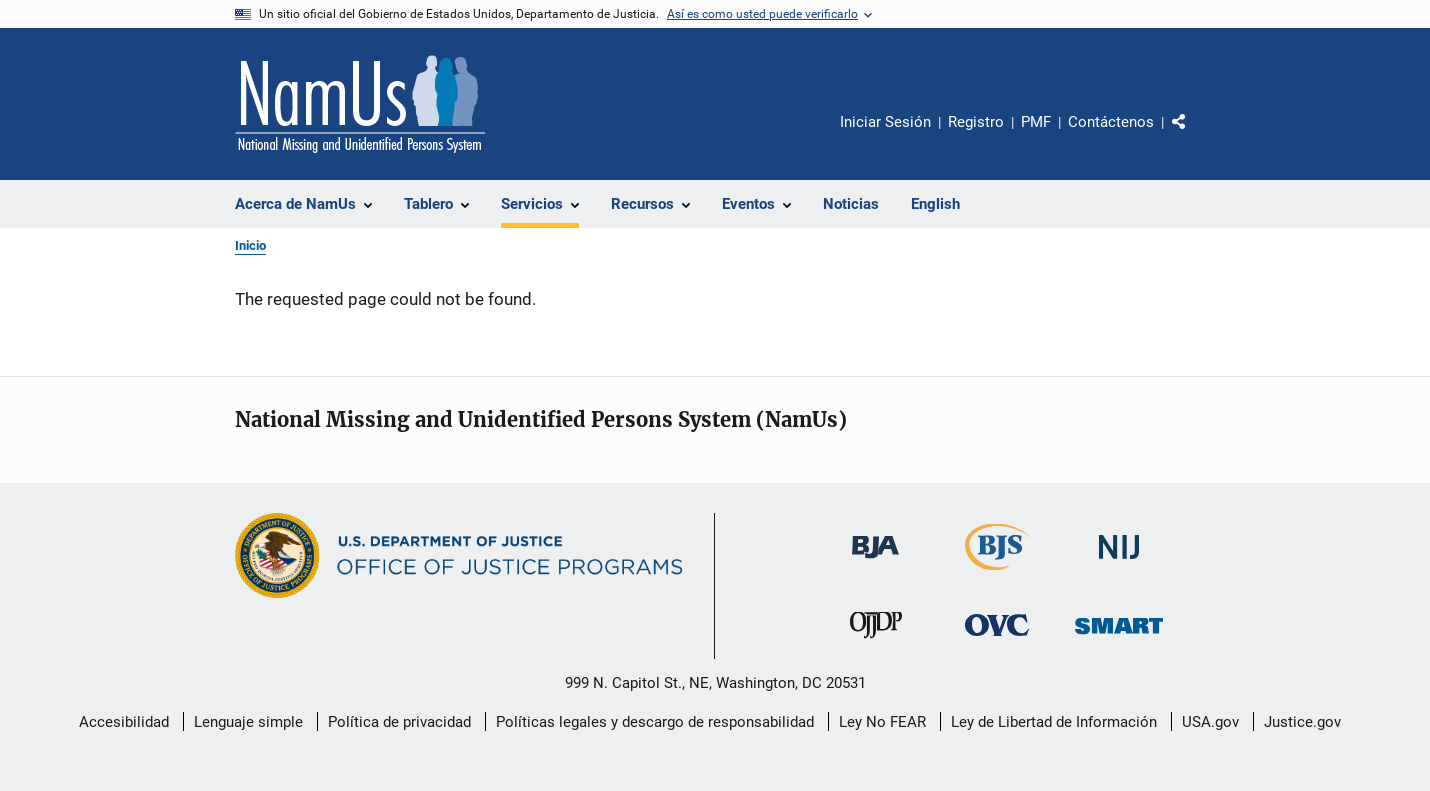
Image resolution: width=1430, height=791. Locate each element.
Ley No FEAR (882, 722)
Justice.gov (1302, 722)
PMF (1036, 122)
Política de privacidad (399, 722)
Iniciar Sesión (885, 122)
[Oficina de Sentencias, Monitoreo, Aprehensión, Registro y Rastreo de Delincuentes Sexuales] (1119, 637)
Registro (976, 122)
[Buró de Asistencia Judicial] (875, 562)
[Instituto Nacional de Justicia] (1119, 562)
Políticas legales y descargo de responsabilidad (655, 722)
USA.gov (1210, 722)
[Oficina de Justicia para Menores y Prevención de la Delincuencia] (876, 642)
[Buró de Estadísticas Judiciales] (997, 574)
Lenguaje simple (248, 722)
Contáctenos (1111, 122)
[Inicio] (360, 104)
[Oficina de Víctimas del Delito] (997, 639)
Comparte (1196, 136)
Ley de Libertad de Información (1054, 722)
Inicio (250, 245)
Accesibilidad (124, 722)
